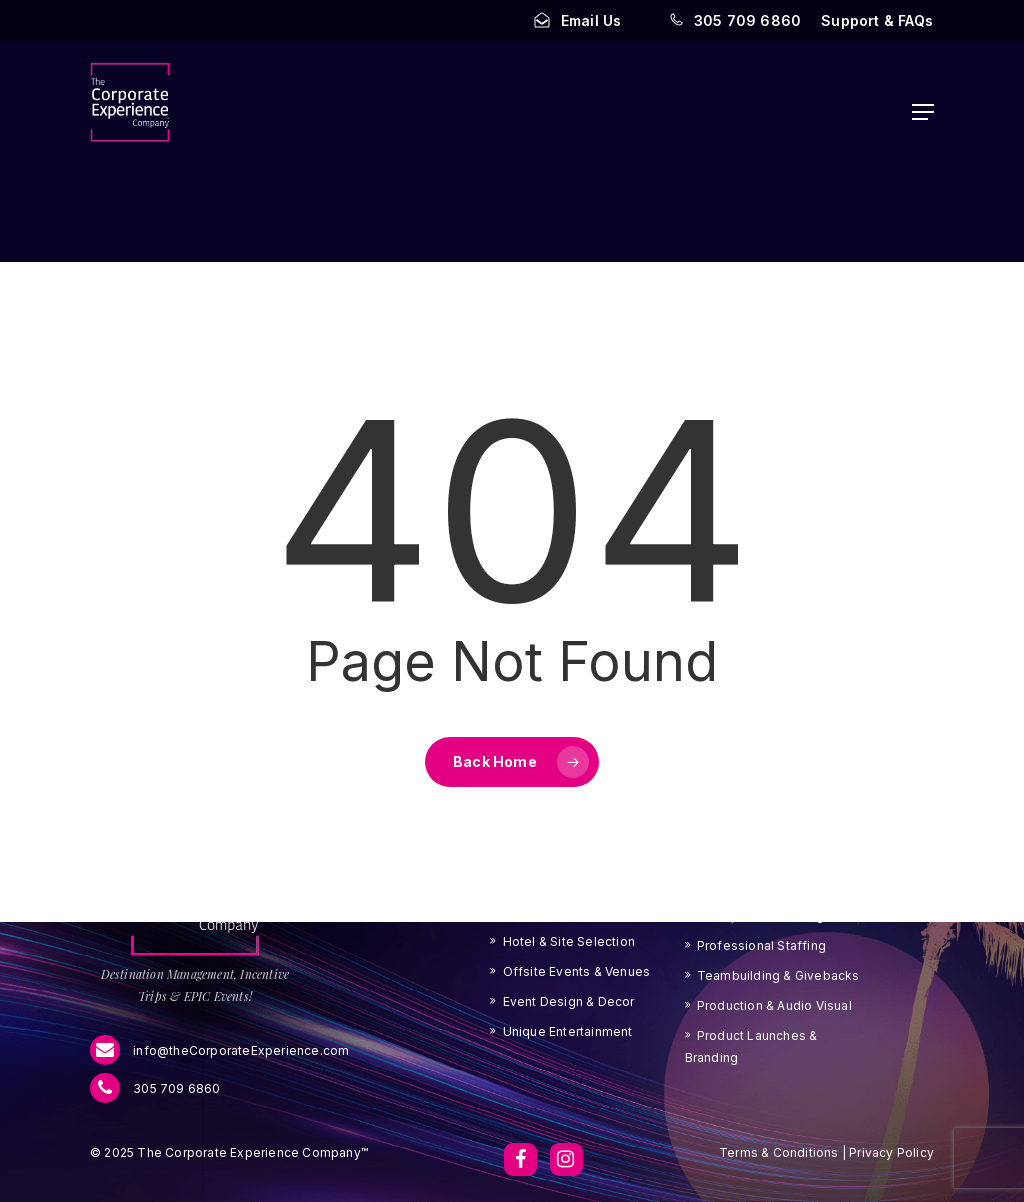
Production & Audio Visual (774, 1005)
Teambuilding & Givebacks (778, 975)
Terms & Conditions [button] (779, 1152)
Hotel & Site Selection (569, 941)
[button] (877, 21)
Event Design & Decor (569, 1001)
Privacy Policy (890, 1152)
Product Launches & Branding (751, 1046)
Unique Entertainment (568, 1031)
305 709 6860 (155, 1089)
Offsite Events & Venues (577, 971)
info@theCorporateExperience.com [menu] (219, 1051)
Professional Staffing (761, 945)
